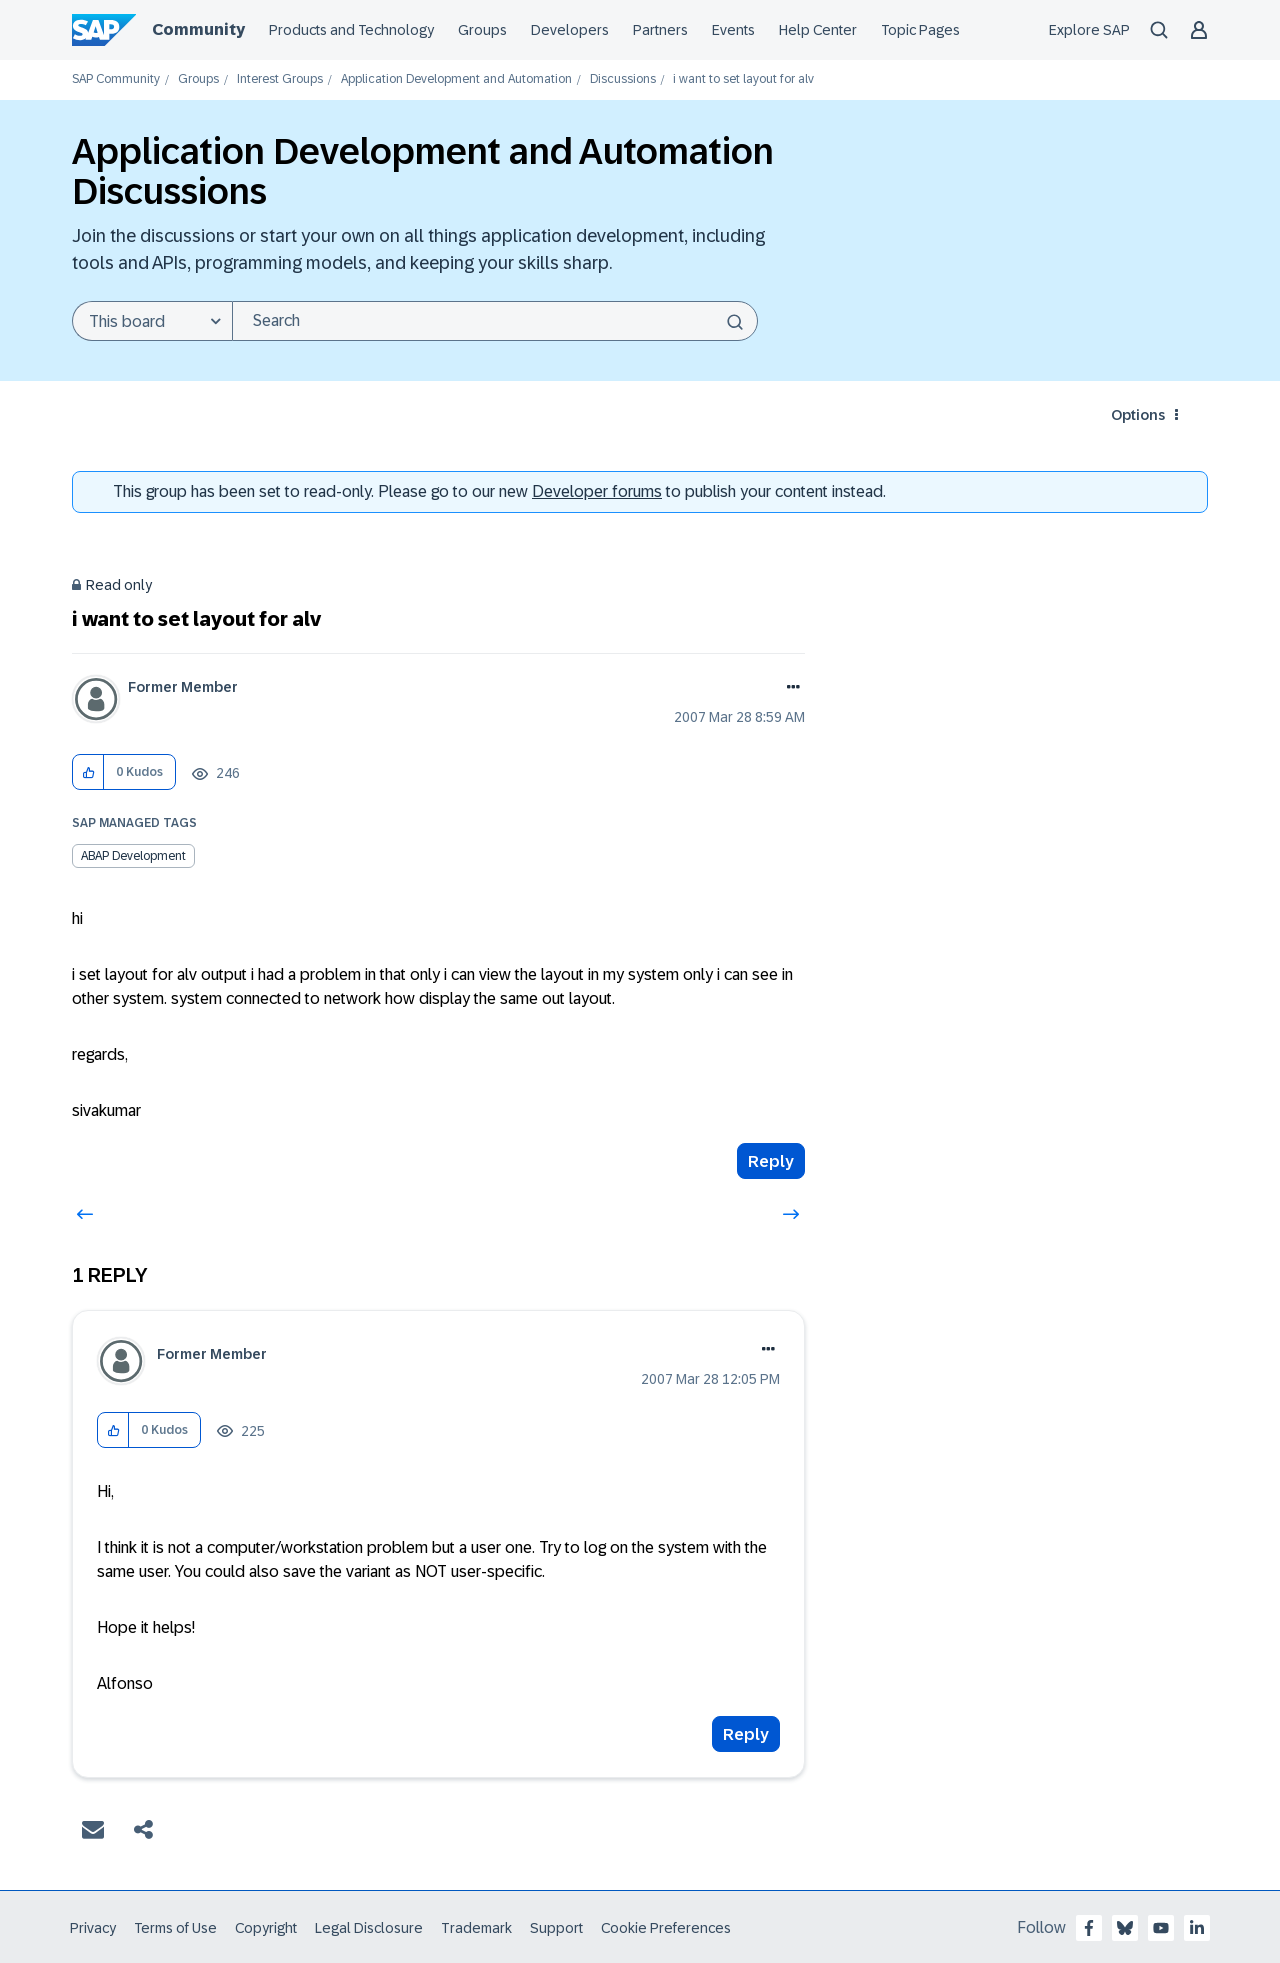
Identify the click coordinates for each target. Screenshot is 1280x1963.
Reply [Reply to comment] (746, 1734)
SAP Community (116, 79)
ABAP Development (133, 856)
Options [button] (1138, 415)
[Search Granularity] (152, 321)
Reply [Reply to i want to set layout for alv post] (771, 1161)
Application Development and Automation (456, 79)
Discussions (623, 79)
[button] (88, 772)
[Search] (495, 321)
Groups (198, 79)
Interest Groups (280, 79)
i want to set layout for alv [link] (743, 79)
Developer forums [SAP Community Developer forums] (597, 491)
